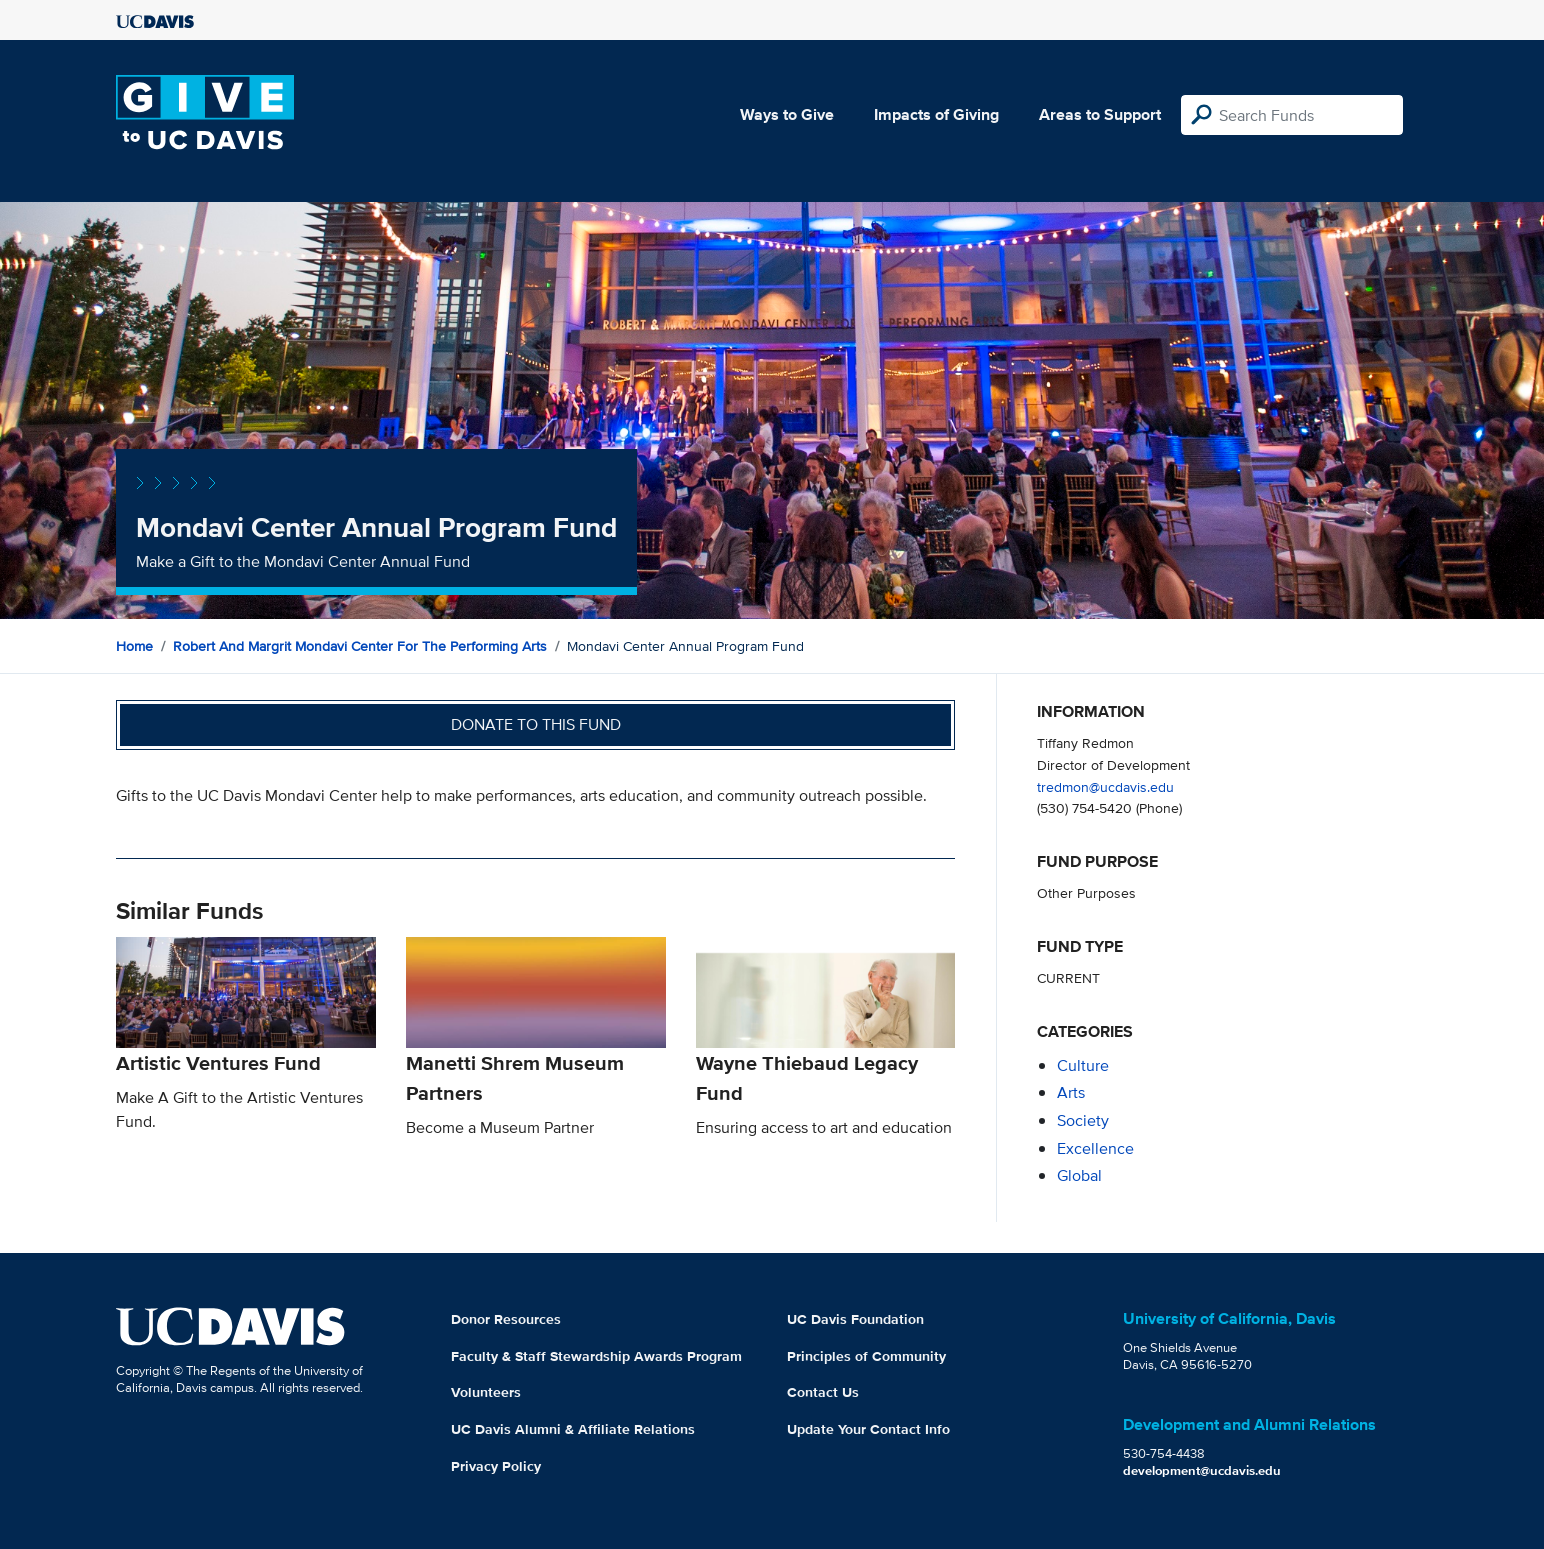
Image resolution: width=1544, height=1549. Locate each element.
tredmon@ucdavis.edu (1105, 786)
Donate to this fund (536, 724)
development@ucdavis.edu (1202, 1470)
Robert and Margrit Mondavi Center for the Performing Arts (360, 646)
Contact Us (823, 1392)
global (1079, 1175)
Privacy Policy (496, 1466)
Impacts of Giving (936, 114)
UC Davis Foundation (855, 1319)
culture (1083, 1065)
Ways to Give (787, 114)
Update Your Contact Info (868, 1429)
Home (134, 646)
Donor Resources (506, 1319)
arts (1071, 1092)
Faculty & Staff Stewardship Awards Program (596, 1356)
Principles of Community (866, 1356)
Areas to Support (1100, 114)
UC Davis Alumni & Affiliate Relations (573, 1429)
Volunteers (486, 1392)
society (1083, 1120)
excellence (1095, 1148)
